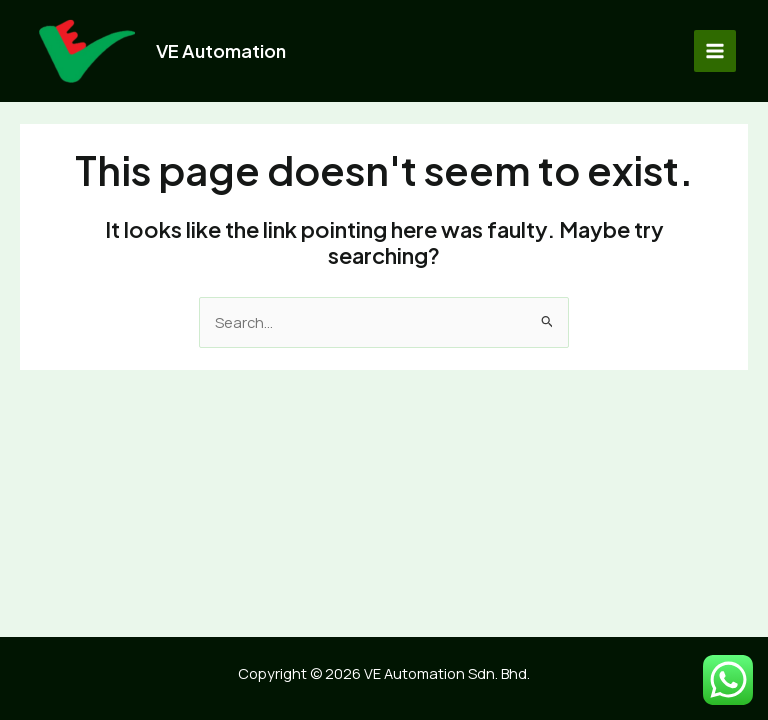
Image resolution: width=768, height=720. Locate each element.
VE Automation (221, 50)
